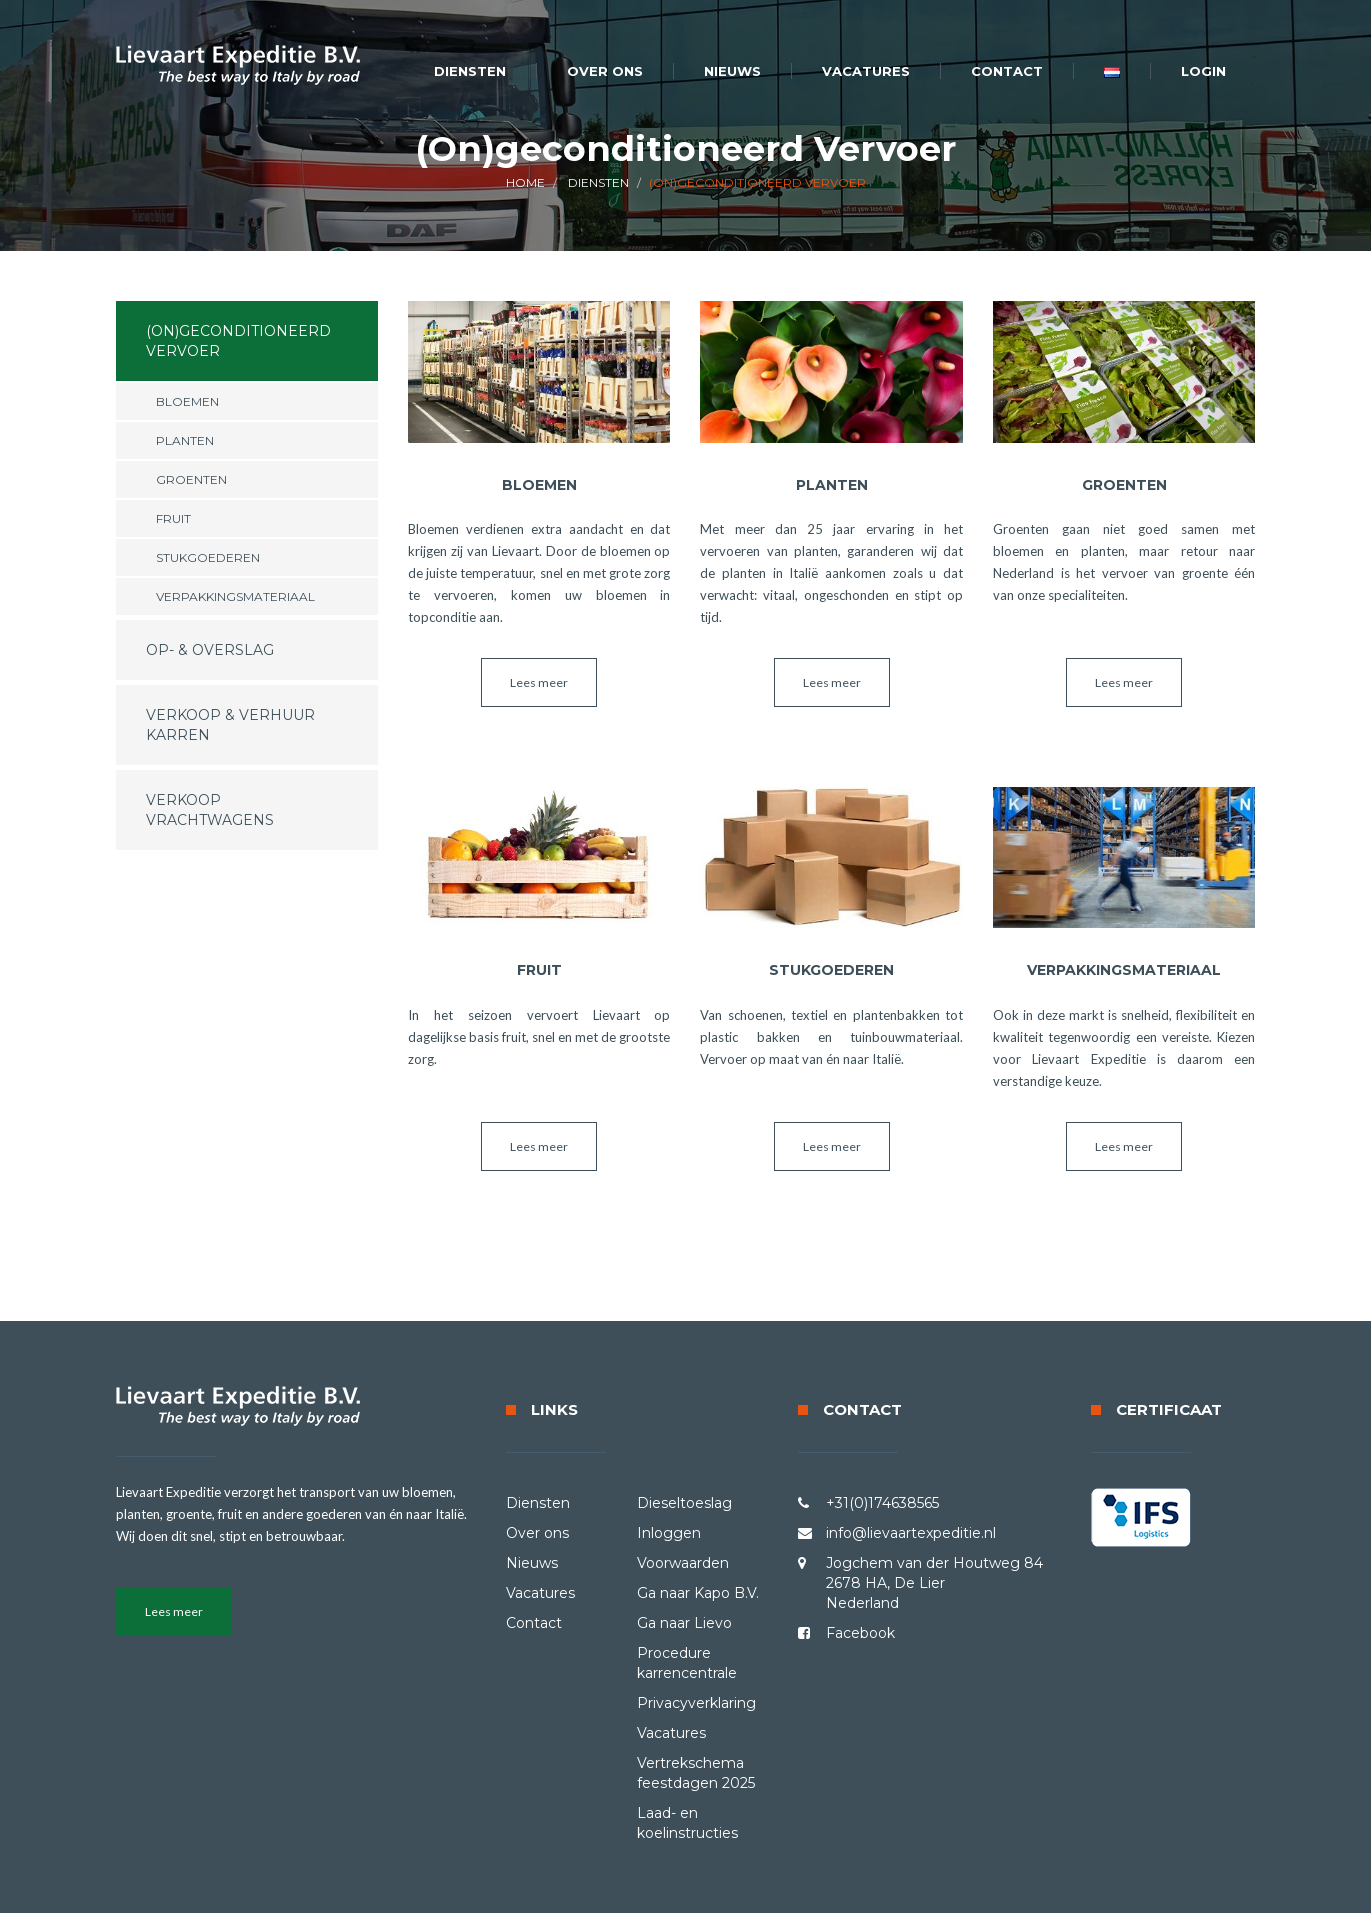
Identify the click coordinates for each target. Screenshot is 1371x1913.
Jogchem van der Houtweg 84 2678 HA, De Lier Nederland (934, 1583)
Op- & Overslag (210, 650)
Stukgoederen (208, 557)
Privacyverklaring (696, 1703)
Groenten (191, 479)
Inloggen (669, 1533)
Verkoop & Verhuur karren (230, 725)
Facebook (860, 1633)
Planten (185, 440)
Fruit (173, 518)
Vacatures (866, 71)
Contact (1007, 71)
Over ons (605, 71)
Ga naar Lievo (684, 1623)
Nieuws (732, 71)
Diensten (470, 71)
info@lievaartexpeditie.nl (911, 1533)
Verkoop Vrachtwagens (210, 810)
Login (1203, 71)
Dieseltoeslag (684, 1503)
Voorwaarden (683, 1563)
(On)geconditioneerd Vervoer (238, 341)
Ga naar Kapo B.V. (698, 1593)
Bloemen (187, 401)
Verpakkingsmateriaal (235, 596)
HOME (525, 182)
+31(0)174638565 (882, 1503)
